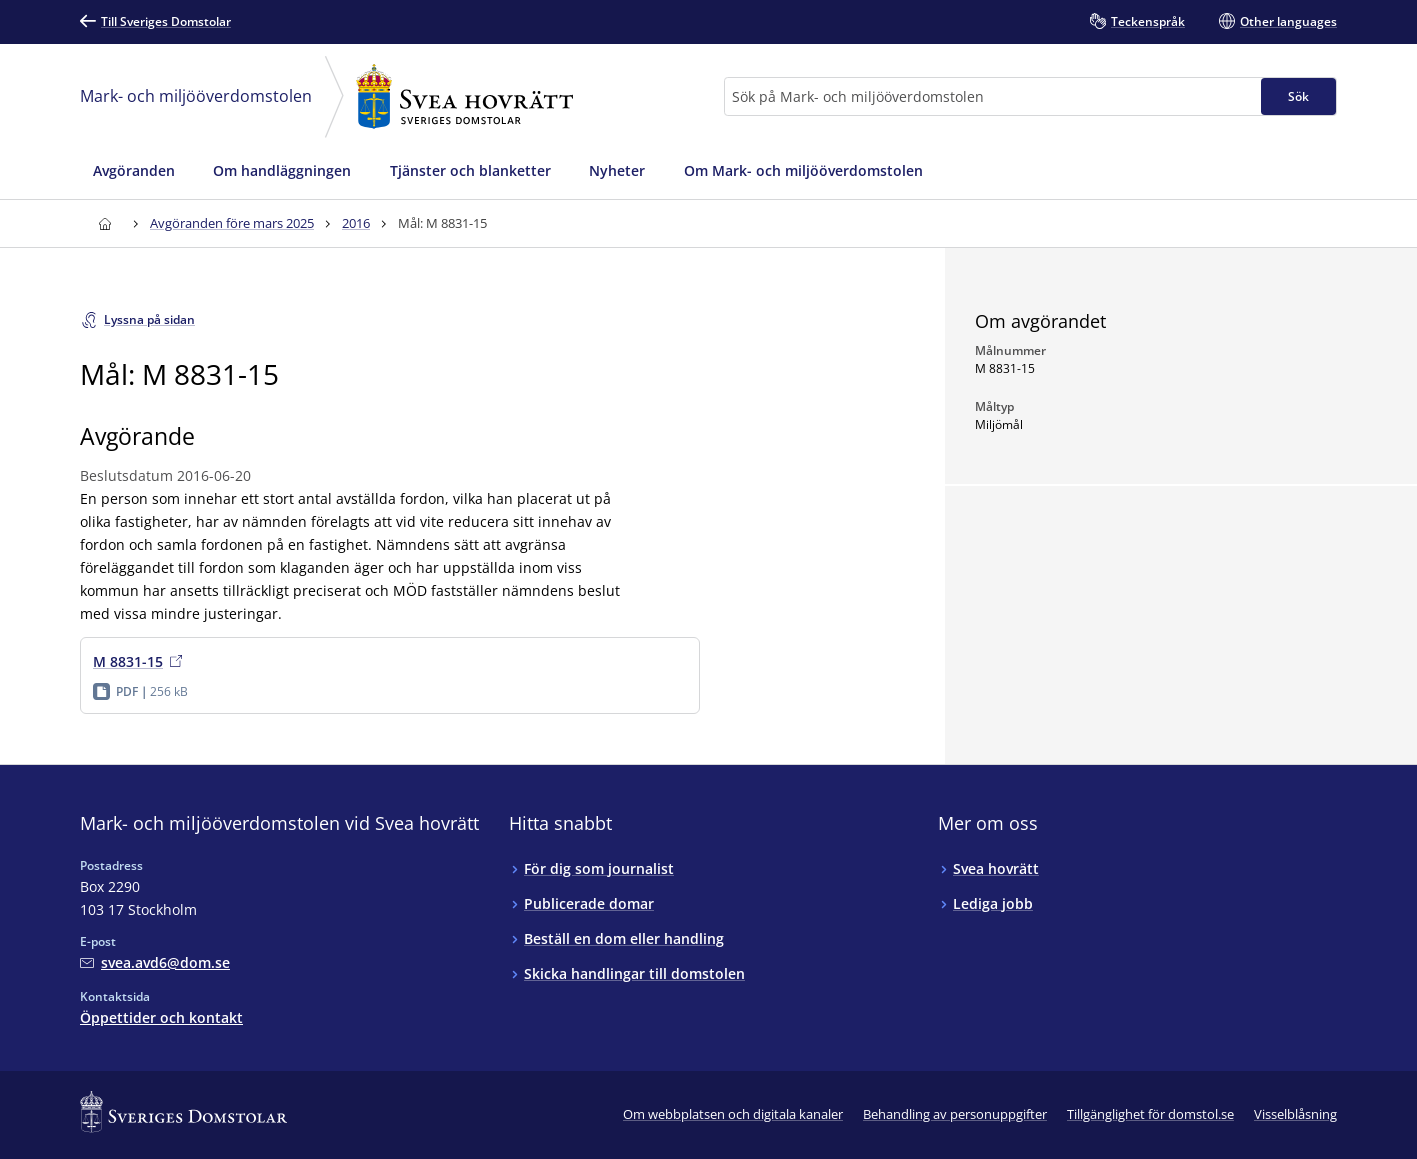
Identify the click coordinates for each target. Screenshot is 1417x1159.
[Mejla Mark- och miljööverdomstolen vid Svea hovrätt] (155, 962)
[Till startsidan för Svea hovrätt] (104, 223)
